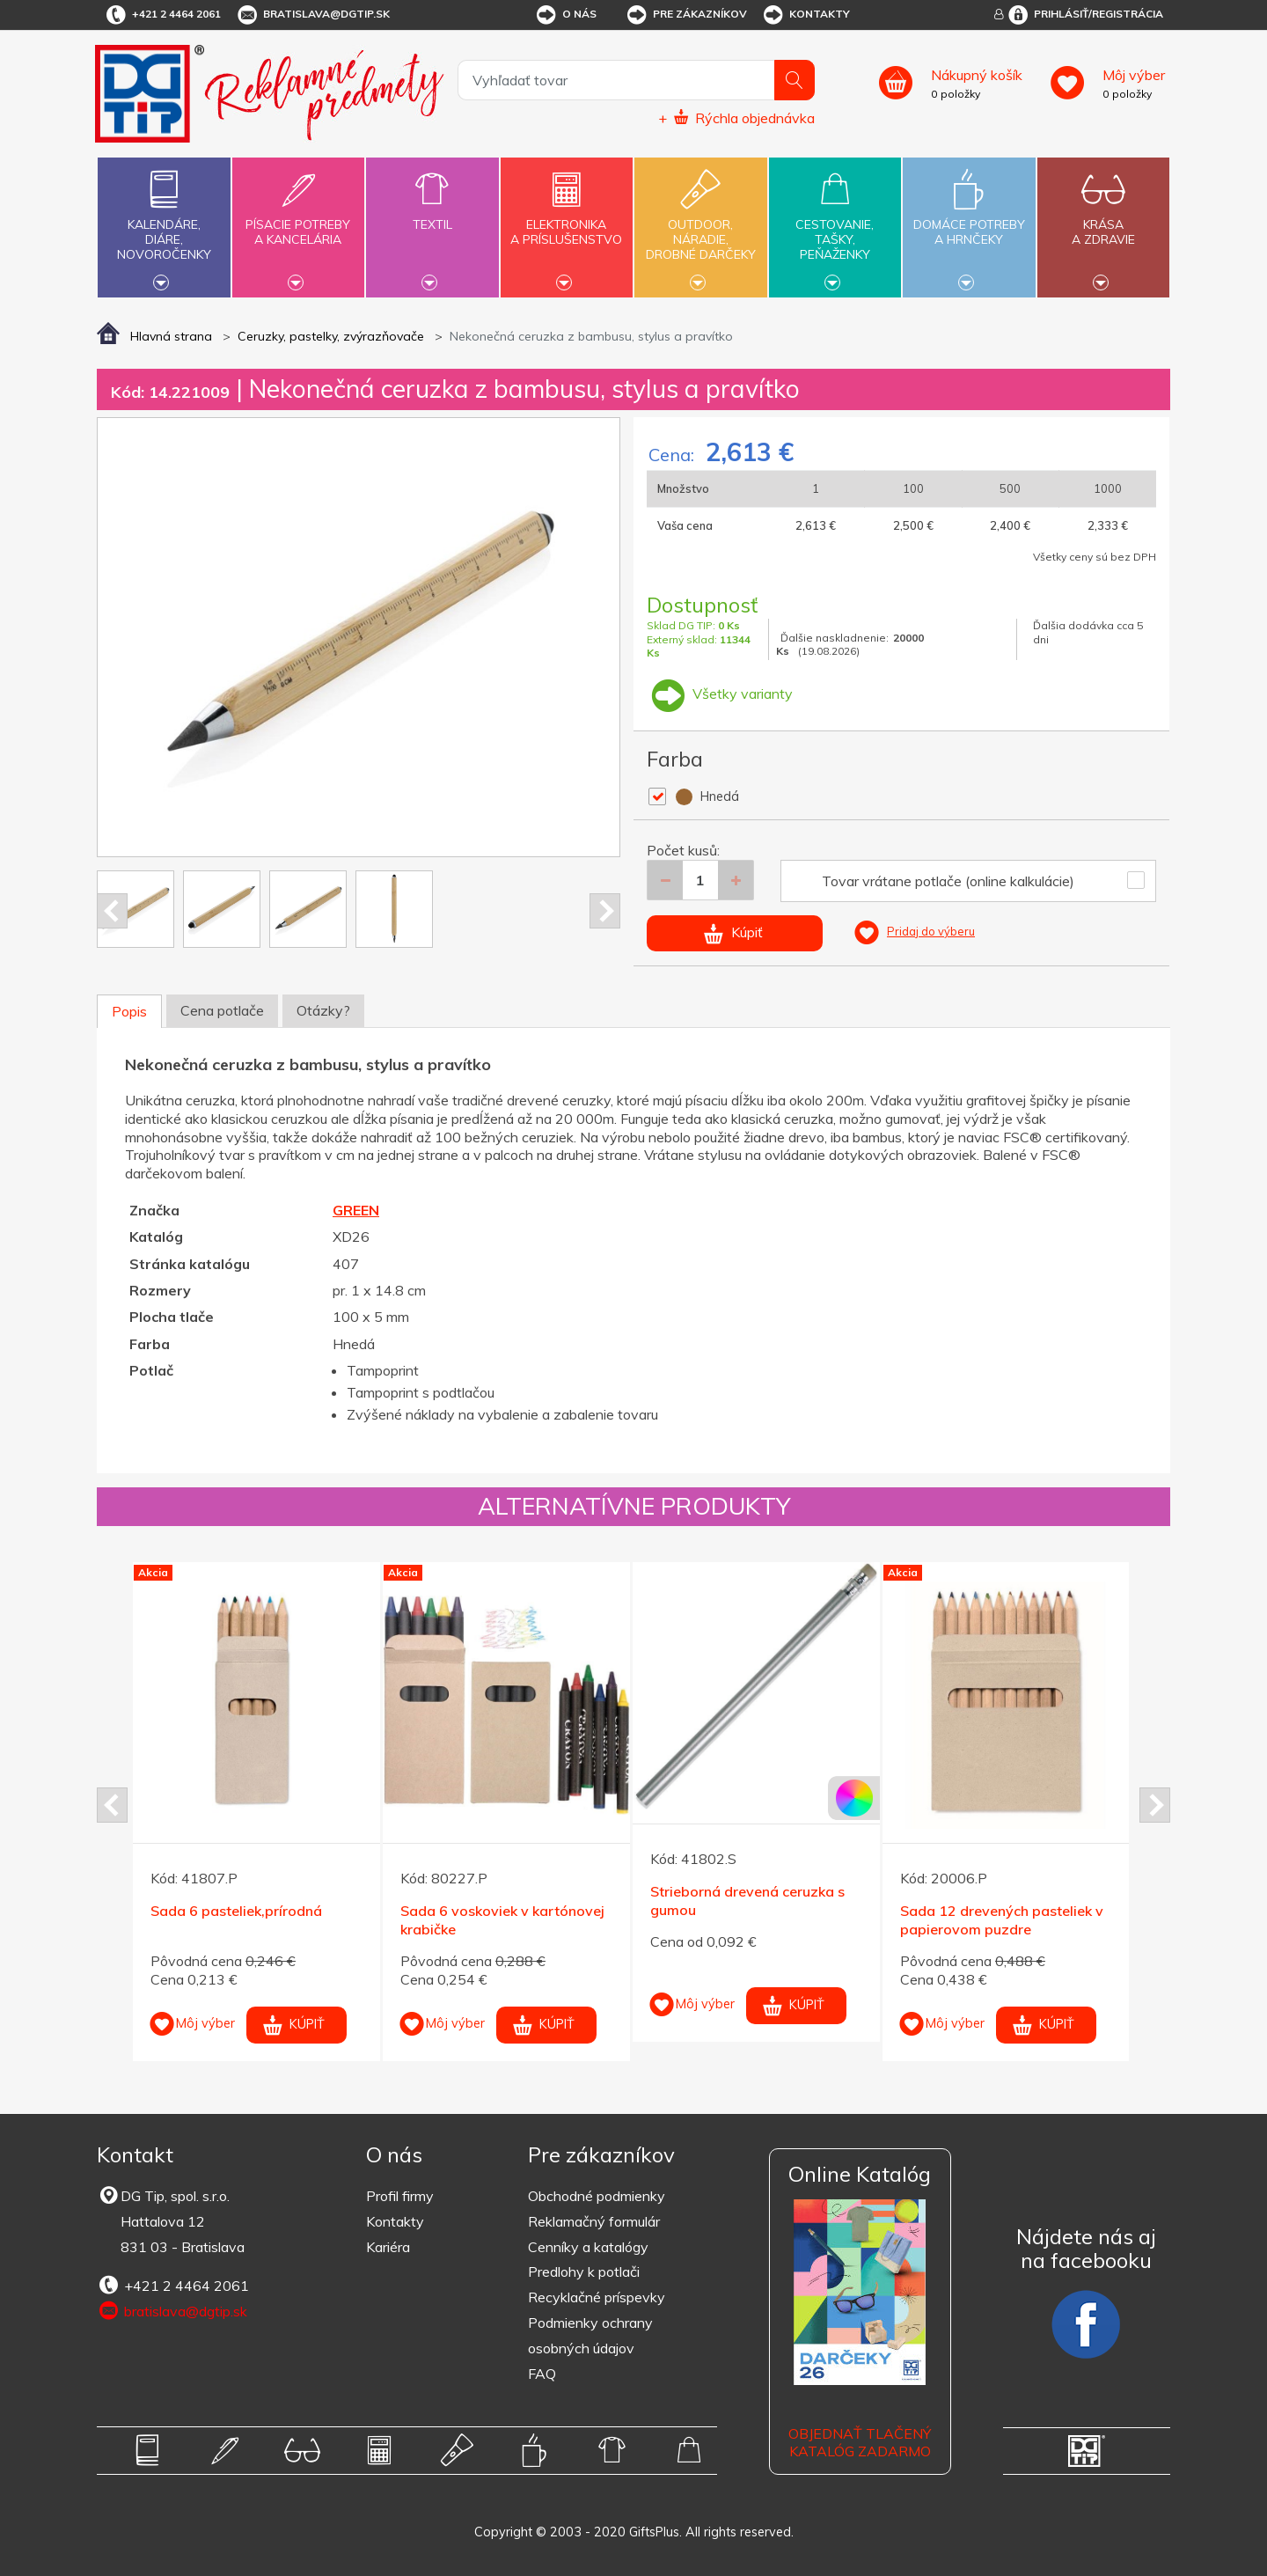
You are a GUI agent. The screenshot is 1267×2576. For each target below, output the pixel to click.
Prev (112, 910)
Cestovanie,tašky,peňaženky (835, 225)
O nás (565, 15)
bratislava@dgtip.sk (312, 15)
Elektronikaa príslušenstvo (566, 222)
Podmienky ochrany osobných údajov (590, 2335)
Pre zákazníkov (686, 15)
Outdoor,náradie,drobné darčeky (700, 225)
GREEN (356, 1210)
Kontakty (805, 15)
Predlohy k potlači (584, 2271)
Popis (129, 1011)
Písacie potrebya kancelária (298, 222)
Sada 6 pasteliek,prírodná (236, 1910)
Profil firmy (400, 2196)
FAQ (542, 2373)
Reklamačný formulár (594, 2221)
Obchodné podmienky (596, 2196)
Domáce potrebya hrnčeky (969, 222)
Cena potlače (222, 1010)
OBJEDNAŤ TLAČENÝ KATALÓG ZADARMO (859, 2443)
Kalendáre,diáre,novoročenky (163, 225)
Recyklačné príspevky (596, 2297)
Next (605, 910)
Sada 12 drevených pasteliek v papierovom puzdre (1001, 1920)
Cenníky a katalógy (588, 2247)
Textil (432, 214)
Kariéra (388, 2247)
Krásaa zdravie (1103, 222)
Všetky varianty (720, 693)
